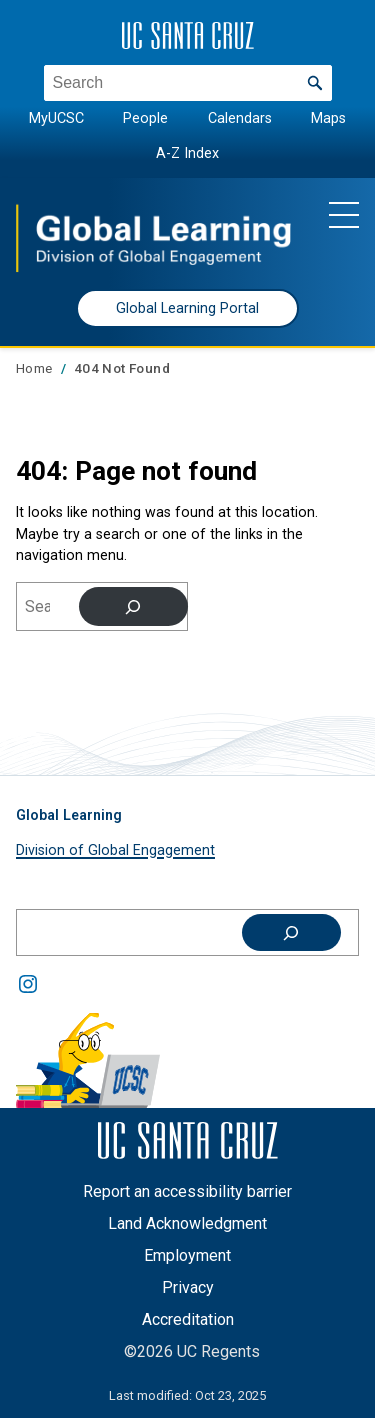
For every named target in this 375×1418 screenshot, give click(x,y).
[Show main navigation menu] (344, 214)
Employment (187, 1255)
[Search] (133, 606)
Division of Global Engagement (115, 850)
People (145, 118)
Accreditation (188, 1319)
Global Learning (69, 815)
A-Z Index (187, 152)
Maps (328, 118)
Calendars (240, 118)
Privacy (188, 1287)
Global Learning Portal (187, 308)
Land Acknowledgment (187, 1223)
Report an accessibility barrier (187, 1191)
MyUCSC (56, 118)
